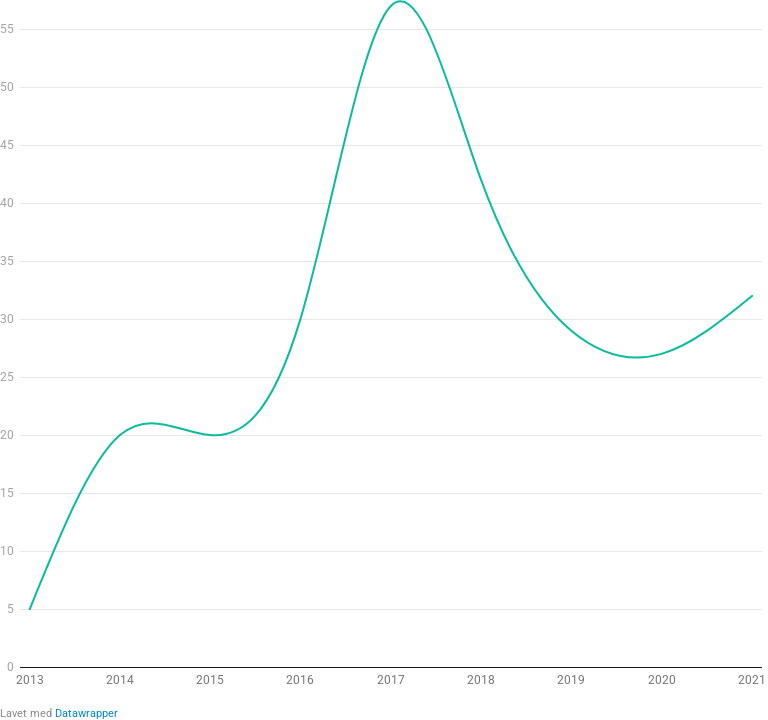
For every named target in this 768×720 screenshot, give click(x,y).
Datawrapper (86, 713)
